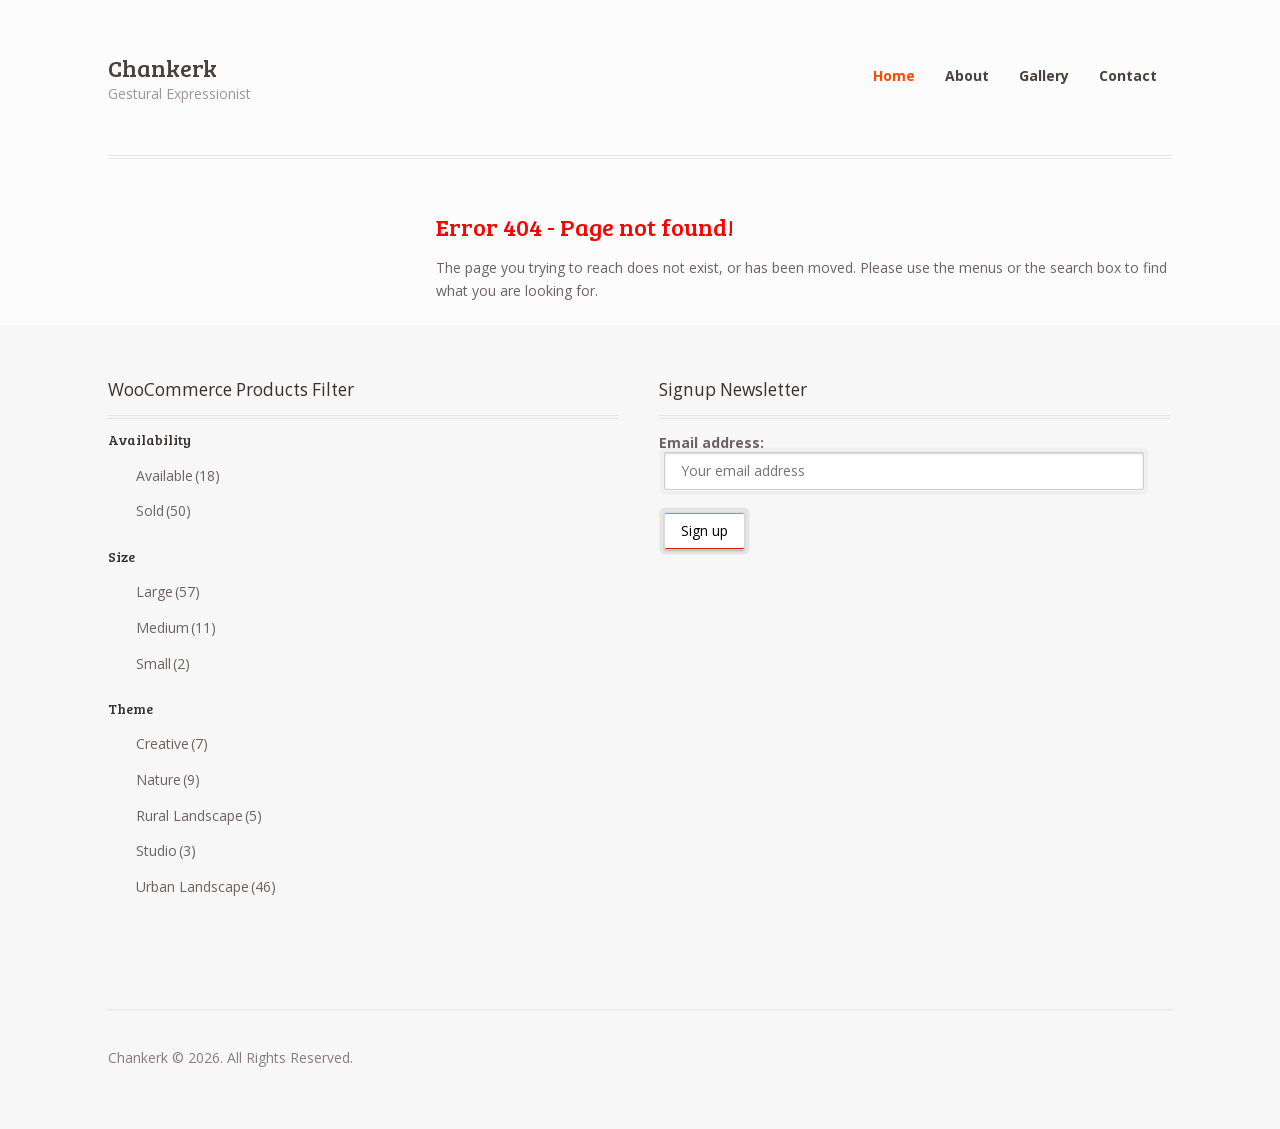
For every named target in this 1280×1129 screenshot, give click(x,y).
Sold (163, 510)
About (967, 75)
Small (163, 663)
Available (178, 475)
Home (894, 75)
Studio (166, 850)
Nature (168, 779)
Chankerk (162, 67)
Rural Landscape (199, 815)
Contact (1128, 75)
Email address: (901, 461)
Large (168, 591)
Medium (176, 627)
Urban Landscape (206, 886)
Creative (172, 743)
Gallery (1044, 75)
